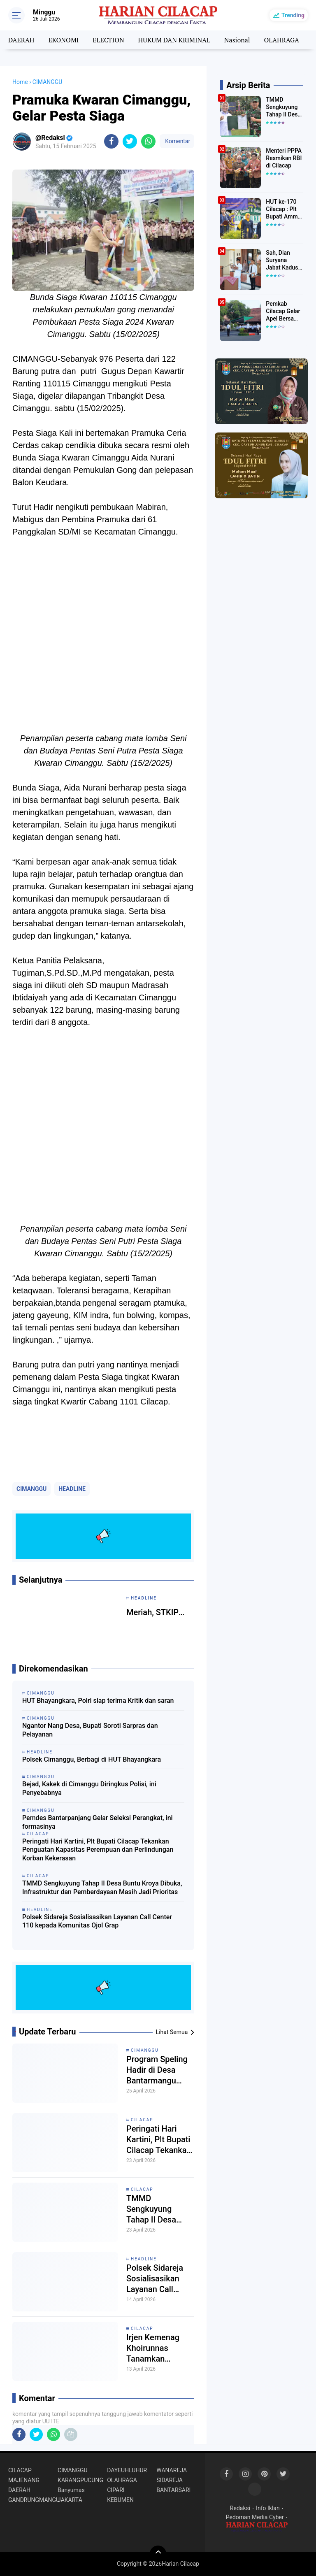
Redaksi (240, 2508)
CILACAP (142, 2120)
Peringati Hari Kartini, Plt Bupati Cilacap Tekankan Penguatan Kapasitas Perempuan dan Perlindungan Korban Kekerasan (97, 1849)
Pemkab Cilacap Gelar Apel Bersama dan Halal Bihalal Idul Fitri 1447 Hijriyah (284, 311)
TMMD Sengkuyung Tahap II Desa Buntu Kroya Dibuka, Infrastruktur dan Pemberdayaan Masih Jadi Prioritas (102, 1887)
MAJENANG (24, 2480)
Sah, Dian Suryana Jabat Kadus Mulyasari (282, 260)
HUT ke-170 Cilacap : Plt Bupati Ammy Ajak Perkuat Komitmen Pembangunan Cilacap (284, 209)
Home (20, 82)
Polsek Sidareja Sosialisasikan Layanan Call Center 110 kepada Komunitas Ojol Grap (97, 1921)
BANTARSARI (173, 2490)
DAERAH (21, 39)
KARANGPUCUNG (80, 2480)
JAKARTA (70, 2500)
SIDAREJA (169, 2480)
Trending (292, 15)
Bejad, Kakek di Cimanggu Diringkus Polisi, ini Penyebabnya (89, 1788)
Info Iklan (268, 2508)
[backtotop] (158, 2554)
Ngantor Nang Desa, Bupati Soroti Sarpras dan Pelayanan (90, 1730)
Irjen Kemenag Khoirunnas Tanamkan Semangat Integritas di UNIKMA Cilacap (156, 2348)
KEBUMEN (120, 2500)
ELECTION (108, 39)
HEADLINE (72, 1489)
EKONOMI (63, 39)
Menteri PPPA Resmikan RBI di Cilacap (284, 158)
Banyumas (71, 2490)
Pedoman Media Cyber (255, 2517)
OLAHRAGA (281, 39)
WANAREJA (171, 2470)
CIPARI (115, 2490)
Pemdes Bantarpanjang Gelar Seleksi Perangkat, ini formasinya (97, 1822)
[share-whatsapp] (148, 141)
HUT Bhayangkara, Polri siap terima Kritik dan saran (98, 1700)
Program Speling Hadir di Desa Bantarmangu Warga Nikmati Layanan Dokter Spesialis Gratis (157, 2070)
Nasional (237, 39)
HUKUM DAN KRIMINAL (174, 39)
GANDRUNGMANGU (33, 2500)
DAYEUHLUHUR (127, 2470)
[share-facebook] (111, 141)
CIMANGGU (31, 1489)
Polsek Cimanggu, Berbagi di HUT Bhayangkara (91, 1759)
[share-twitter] (130, 141)
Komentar (177, 141)
